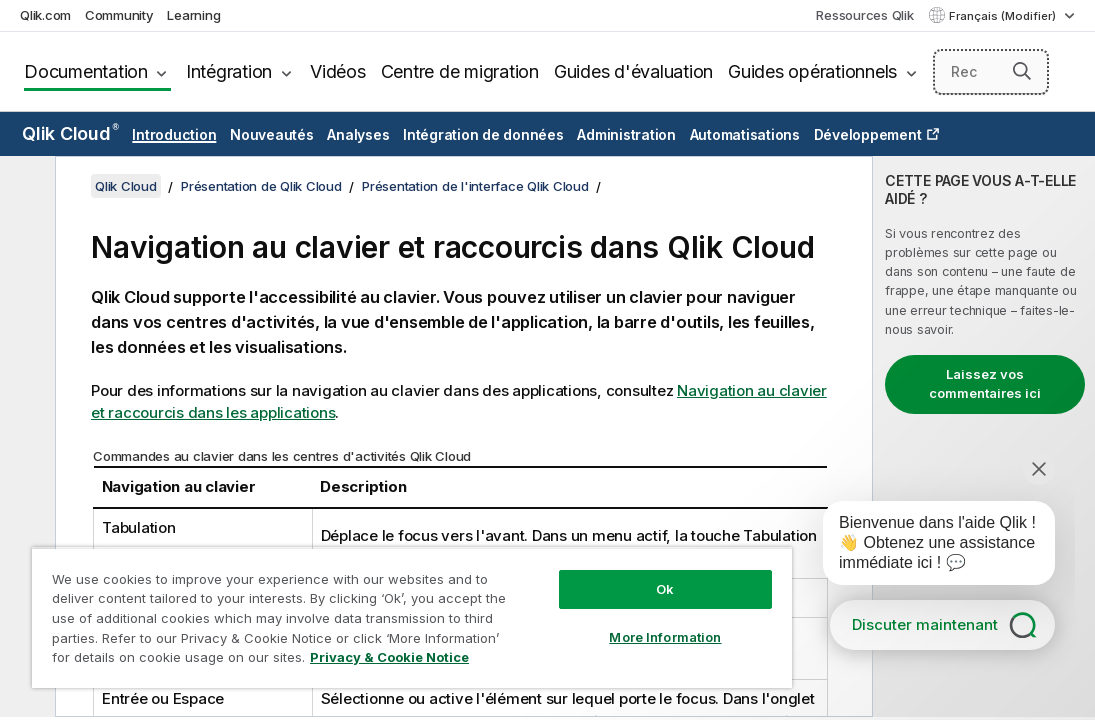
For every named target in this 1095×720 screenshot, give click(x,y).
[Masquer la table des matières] (25, 187)
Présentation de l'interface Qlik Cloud (475, 186)
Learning (193, 15)
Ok (560, 554)
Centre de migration (460, 71)
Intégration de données (483, 134)
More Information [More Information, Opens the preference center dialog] (560, 602)
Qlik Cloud (70, 133)
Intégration (229, 71)
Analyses (358, 134)
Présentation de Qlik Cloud (261, 186)
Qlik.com (45, 15)
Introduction (174, 134)
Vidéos (338, 71)
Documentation (86, 71)
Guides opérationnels (812, 71)
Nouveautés (272, 134)
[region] (349, 600)
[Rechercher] (991, 72)
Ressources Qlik (864, 15)
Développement (868, 134)
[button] (1022, 71)
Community (119, 15)
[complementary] (984, 436)
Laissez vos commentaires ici (985, 384)
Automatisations (745, 134)
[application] (925, 547)
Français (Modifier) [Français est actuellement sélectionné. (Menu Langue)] (1004, 16)
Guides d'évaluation (633, 71)
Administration (626, 134)
